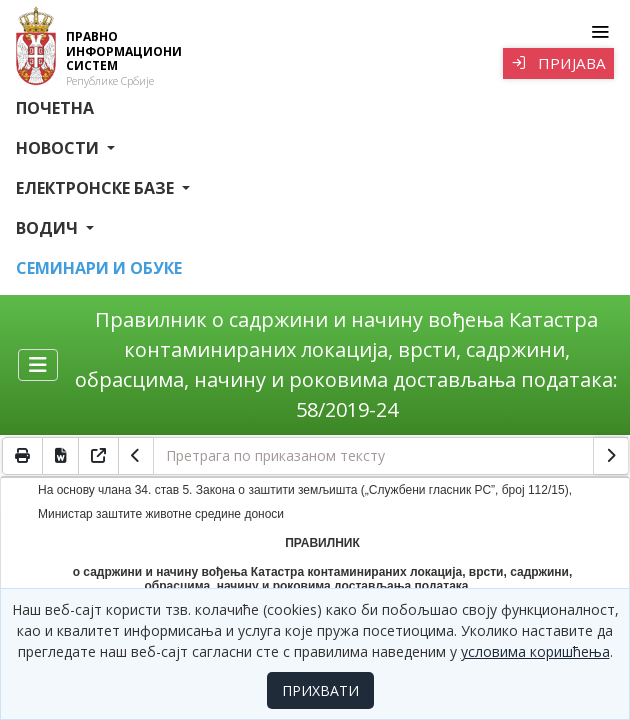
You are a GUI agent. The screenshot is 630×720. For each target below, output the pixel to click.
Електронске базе (97, 188)
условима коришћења (535, 651)
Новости (59, 148)
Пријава (558, 63)
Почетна (55, 108)
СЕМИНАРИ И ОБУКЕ (99, 268)
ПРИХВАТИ (320, 690)
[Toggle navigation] (599, 32)
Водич (49, 228)
